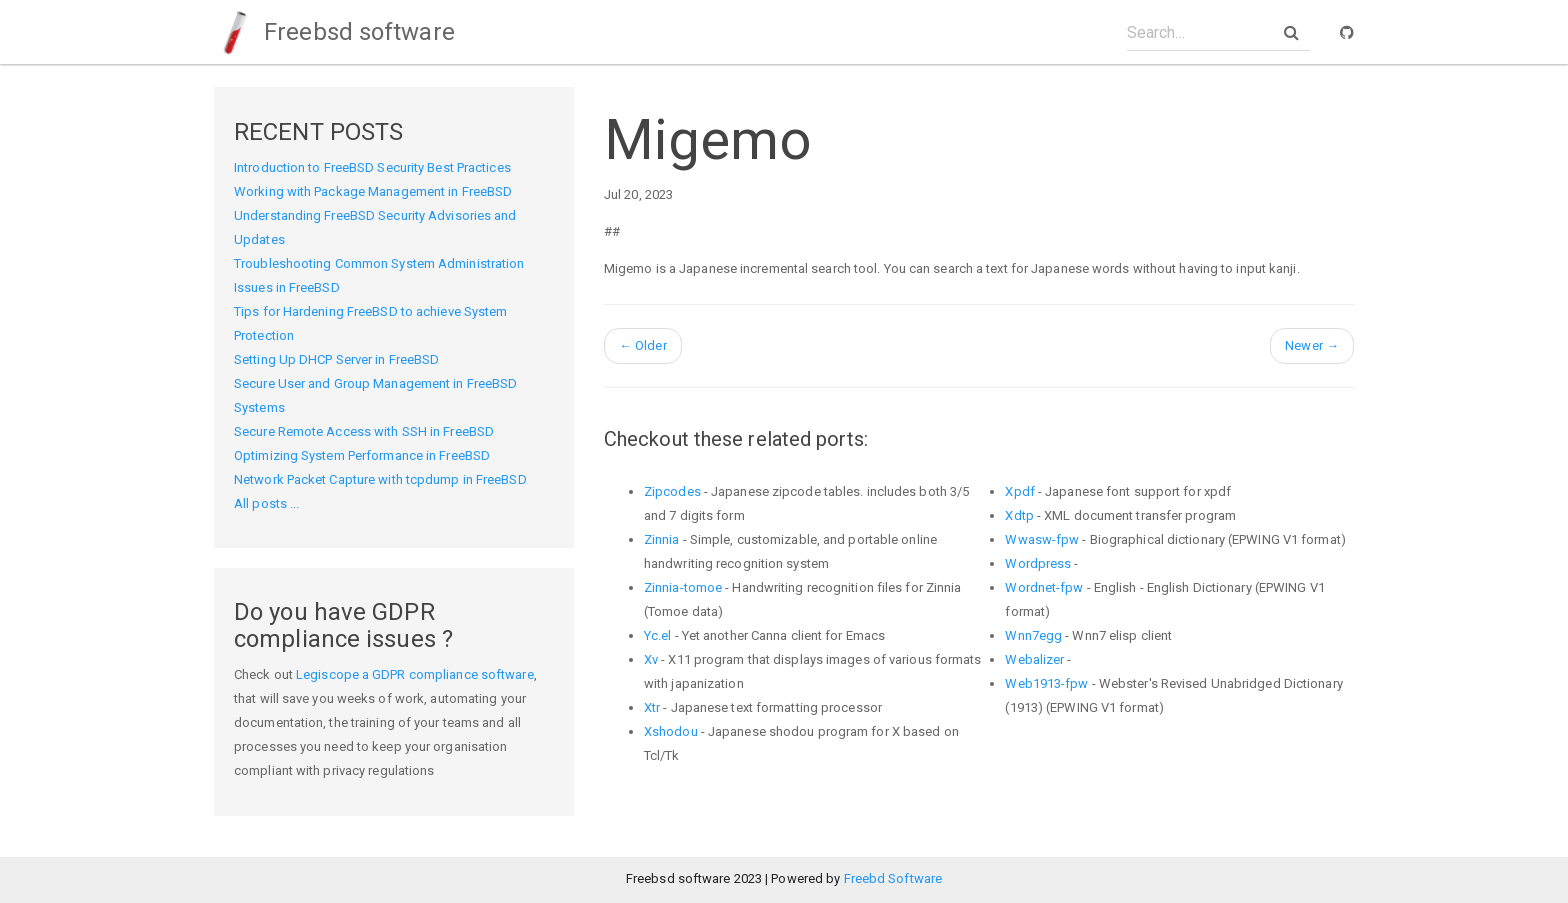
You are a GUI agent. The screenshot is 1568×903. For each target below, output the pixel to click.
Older (643, 345)
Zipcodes (672, 491)
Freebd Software (893, 878)
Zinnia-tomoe (683, 587)
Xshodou (671, 731)
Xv (651, 659)
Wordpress (1038, 563)
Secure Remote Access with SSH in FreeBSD (364, 431)
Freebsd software (334, 32)
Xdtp (1019, 515)
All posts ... (266, 503)
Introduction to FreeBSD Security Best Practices (372, 167)
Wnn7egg (1033, 635)
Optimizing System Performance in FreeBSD (362, 455)
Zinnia (662, 539)
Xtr (652, 707)
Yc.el (658, 635)
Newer (1312, 345)
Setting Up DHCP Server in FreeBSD (336, 359)
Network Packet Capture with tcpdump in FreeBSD (380, 479)
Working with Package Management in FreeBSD (373, 191)
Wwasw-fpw (1042, 539)
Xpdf (1019, 491)
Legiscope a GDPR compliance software (415, 674)
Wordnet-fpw (1044, 587)
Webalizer (1034, 659)
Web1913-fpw (1046, 683)
